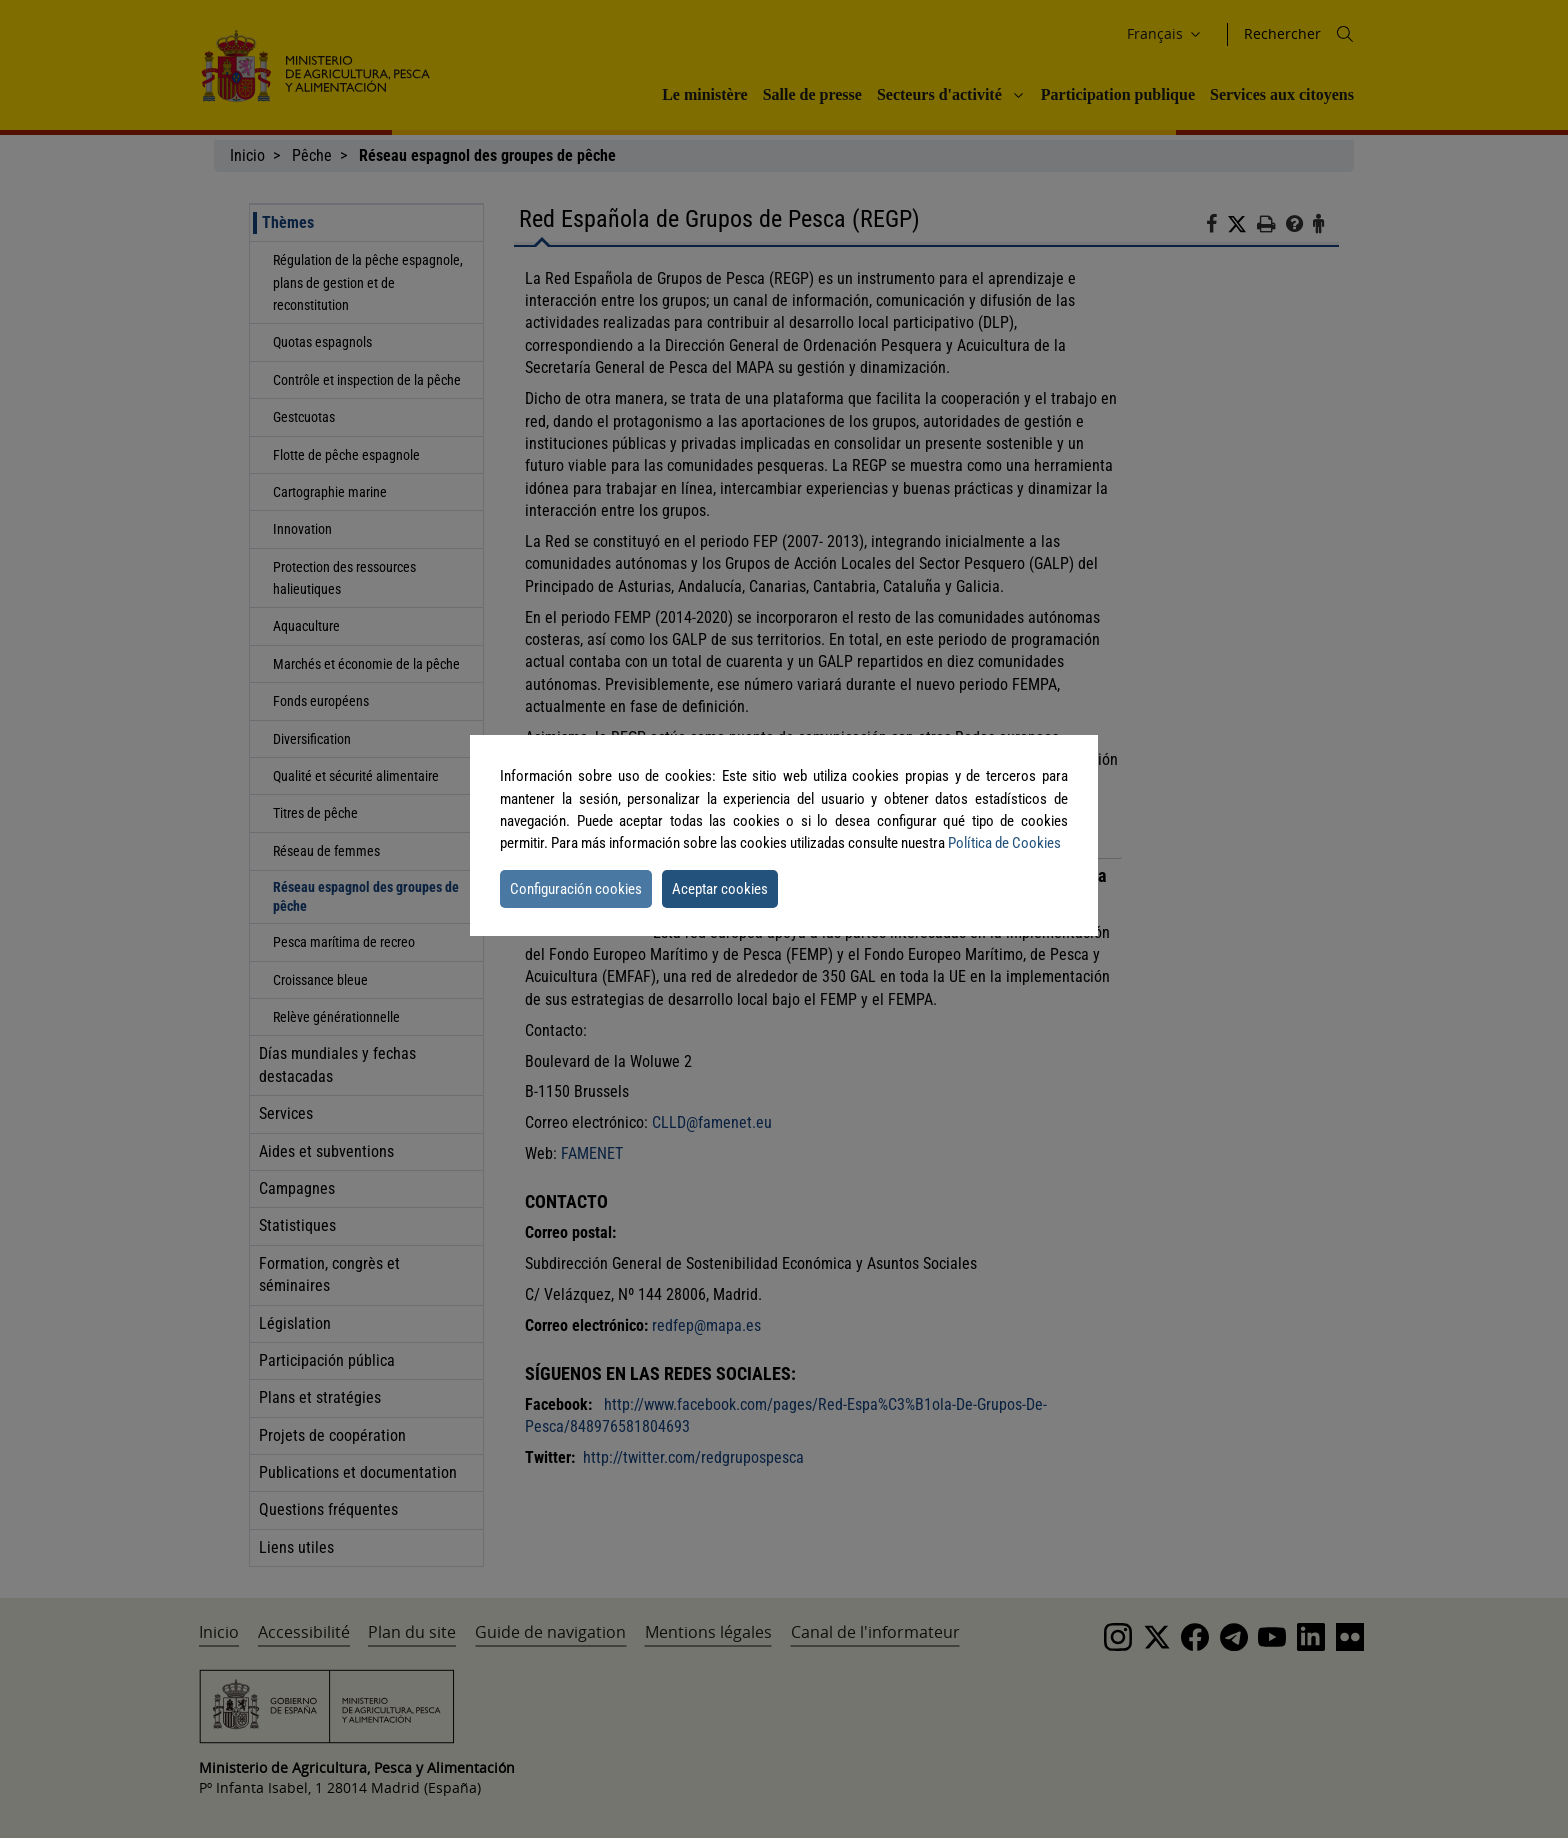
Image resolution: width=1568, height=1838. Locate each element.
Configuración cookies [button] (576, 889)
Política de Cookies (1004, 843)
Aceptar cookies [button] (720, 889)
